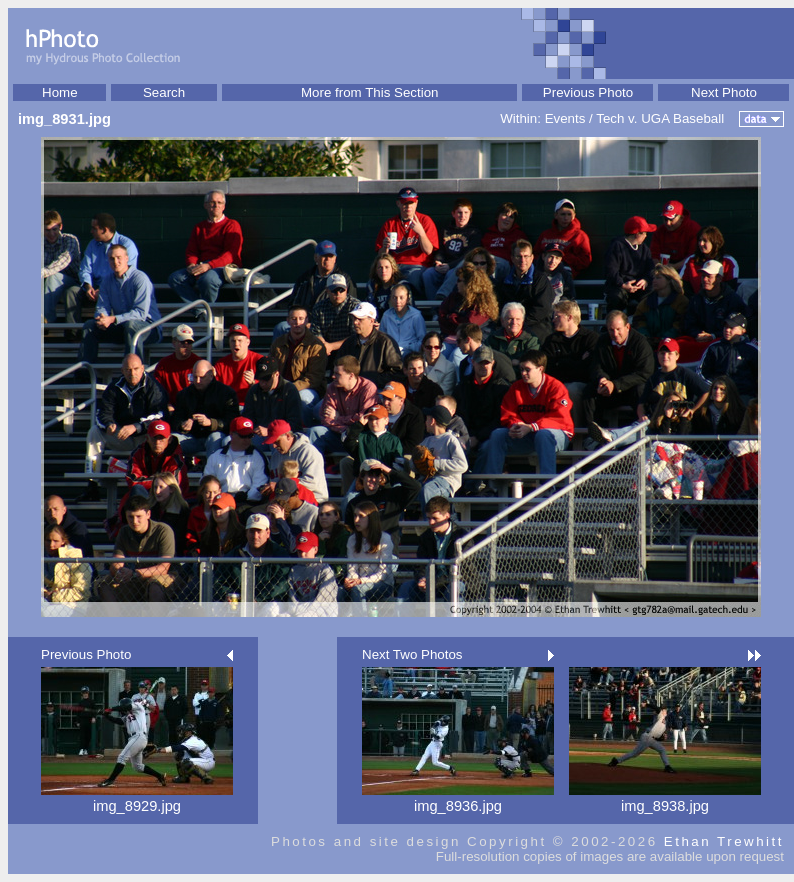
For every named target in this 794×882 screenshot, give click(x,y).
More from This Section (370, 92)
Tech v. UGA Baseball (660, 118)
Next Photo (724, 92)
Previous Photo (588, 92)
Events (565, 118)
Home (60, 92)
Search (164, 92)
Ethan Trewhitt (724, 841)
